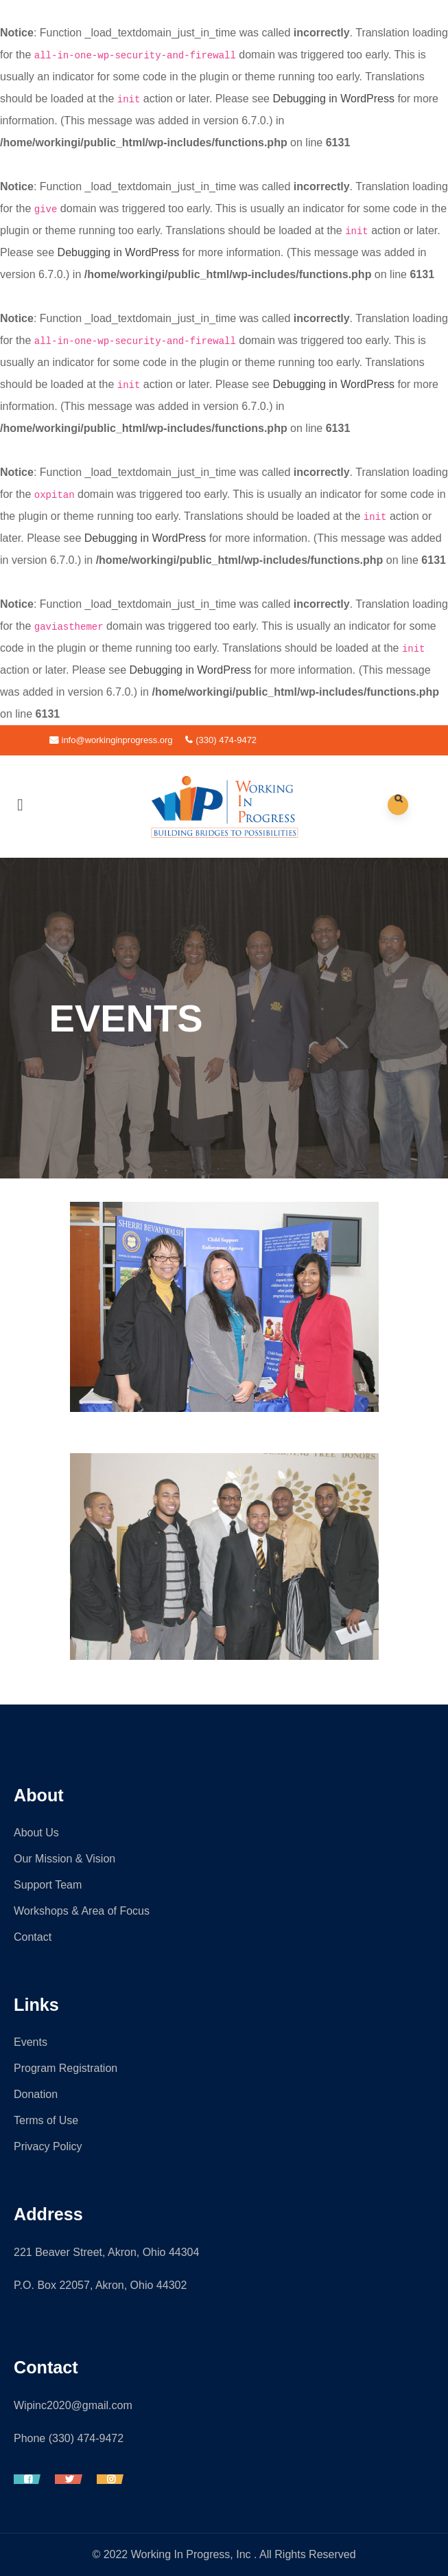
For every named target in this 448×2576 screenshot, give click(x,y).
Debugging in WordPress (333, 98)
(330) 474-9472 (221, 740)
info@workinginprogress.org (111, 740)
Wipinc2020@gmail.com (73, 2405)
